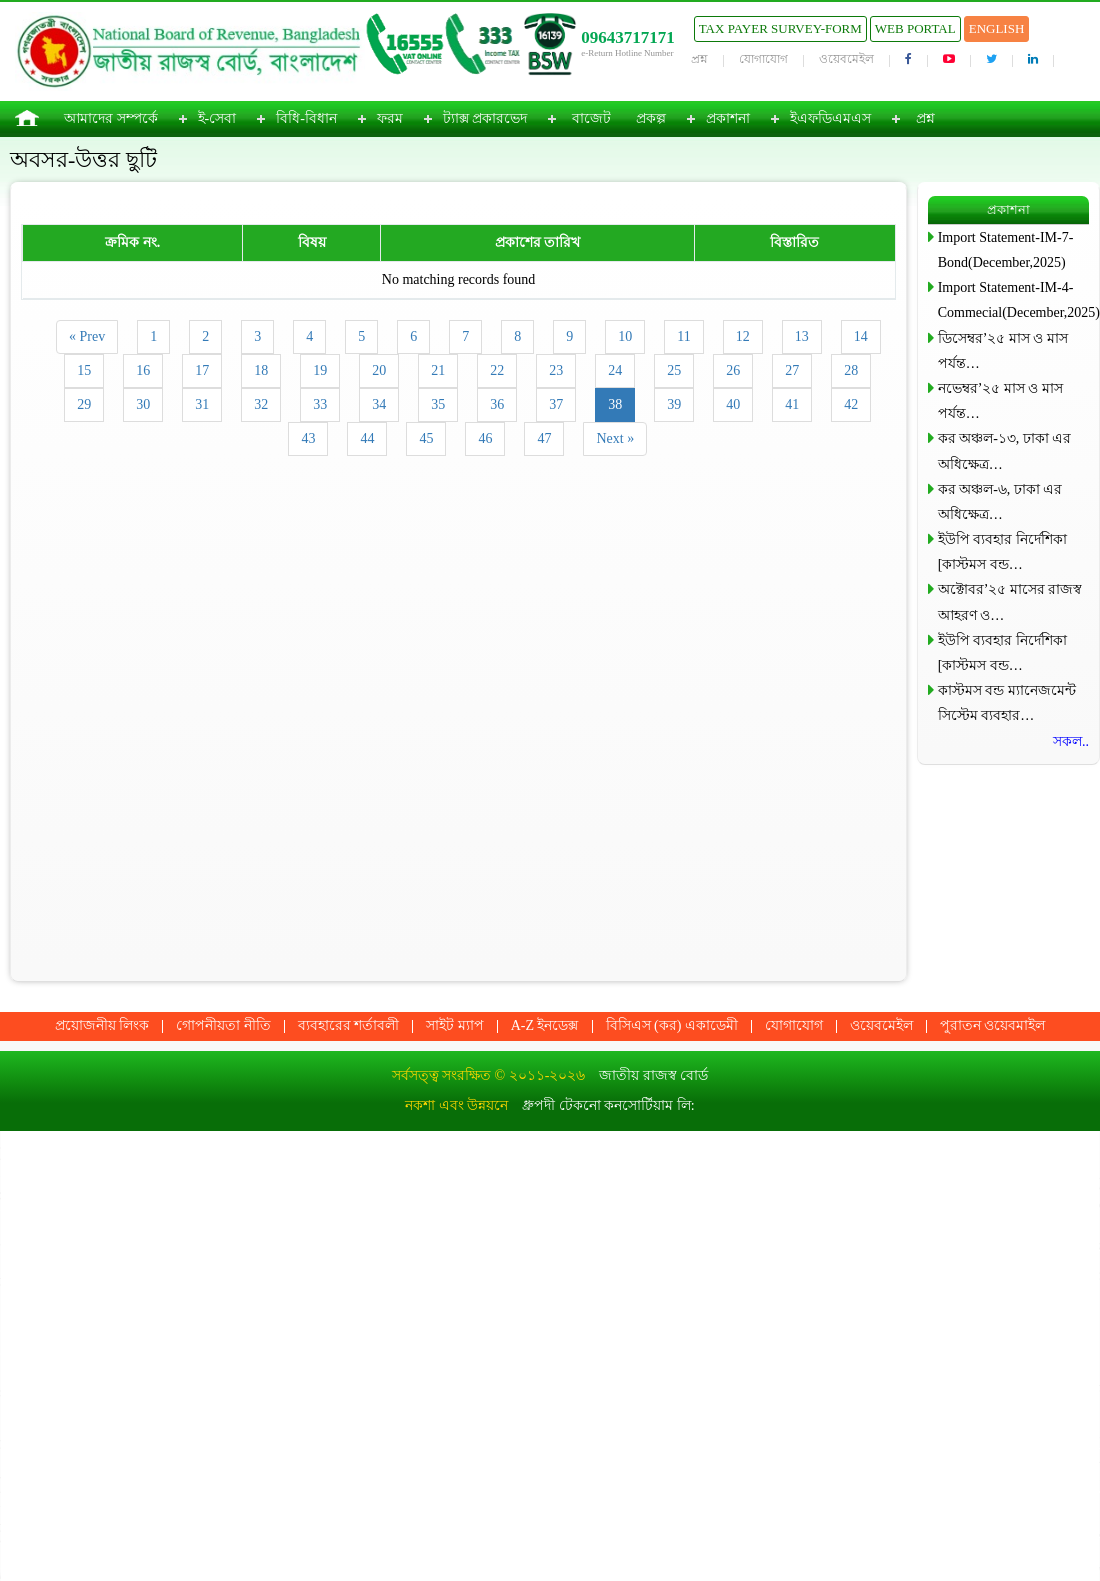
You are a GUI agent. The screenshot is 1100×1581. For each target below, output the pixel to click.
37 (556, 404)
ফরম (390, 118)
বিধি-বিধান (306, 118)
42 (851, 404)
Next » (615, 438)
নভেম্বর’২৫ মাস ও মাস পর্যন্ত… (1000, 401)
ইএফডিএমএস (830, 118)
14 (861, 336)
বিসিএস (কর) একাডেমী (672, 1025)
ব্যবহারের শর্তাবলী (349, 1025)
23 (556, 370)
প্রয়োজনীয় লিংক (102, 1025)
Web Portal (915, 28)
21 (438, 370)
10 (625, 336)
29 (84, 404)
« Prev (87, 336)
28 (851, 370)
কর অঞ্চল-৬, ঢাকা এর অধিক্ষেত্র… (1000, 502)
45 (426, 438)
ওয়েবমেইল (846, 59)
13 (802, 336)
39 (674, 404)
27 (792, 370)
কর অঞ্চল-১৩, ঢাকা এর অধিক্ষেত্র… (1005, 451)
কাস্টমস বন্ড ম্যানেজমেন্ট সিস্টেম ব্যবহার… (1007, 703)
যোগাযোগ (763, 59)
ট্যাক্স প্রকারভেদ (485, 118)
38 (615, 404)
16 (143, 370)
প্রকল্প (651, 118)
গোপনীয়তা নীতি (223, 1025)
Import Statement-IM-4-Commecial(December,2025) (1013, 300)
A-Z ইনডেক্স (545, 1025)
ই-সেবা (217, 118)
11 (683, 336)
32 (261, 404)
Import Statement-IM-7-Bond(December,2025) (1006, 250)
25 (674, 370)
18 (261, 370)
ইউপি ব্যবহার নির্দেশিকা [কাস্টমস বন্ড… (1002, 552)
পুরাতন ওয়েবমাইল (993, 1025)
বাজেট (591, 118)
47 (544, 438)
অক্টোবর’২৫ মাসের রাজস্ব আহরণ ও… (1010, 602)
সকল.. (1071, 741)
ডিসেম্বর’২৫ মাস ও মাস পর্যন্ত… (1003, 351)
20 (379, 370)
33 (320, 404)
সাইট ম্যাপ (455, 1025)
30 (143, 404)
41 (792, 404)
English (997, 28)
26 (733, 370)
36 (497, 404)
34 (379, 404)
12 (743, 336)
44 (367, 438)
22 (497, 370)
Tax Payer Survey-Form (780, 28)
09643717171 (628, 37)
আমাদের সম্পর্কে (111, 118)
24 (615, 370)
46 (485, 438)
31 (202, 404)
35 (438, 404)
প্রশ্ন (699, 59)
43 (308, 438)
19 (320, 370)
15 (84, 370)
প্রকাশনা (728, 118)
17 (202, 370)
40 (733, 404)
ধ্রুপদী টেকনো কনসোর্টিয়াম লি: (608, 1105)
